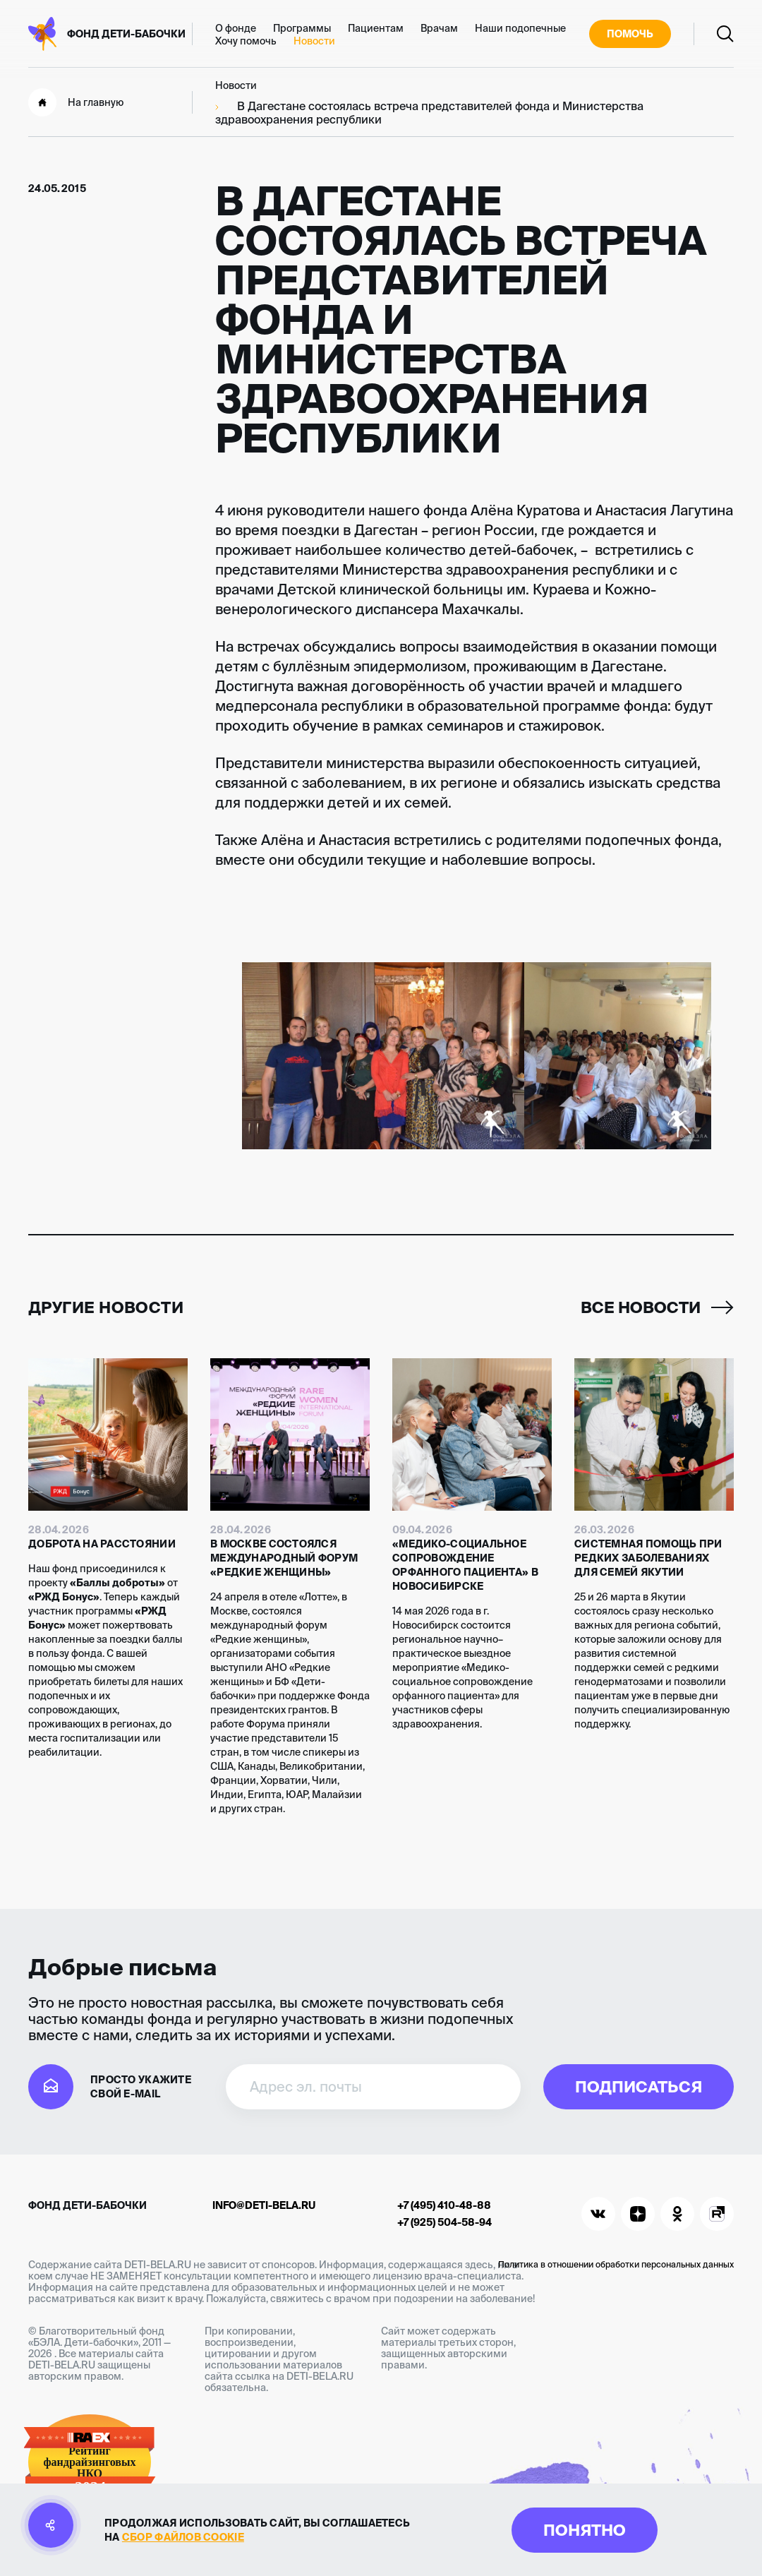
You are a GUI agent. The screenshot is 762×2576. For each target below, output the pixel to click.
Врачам (439, 28)
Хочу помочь (246, 41)
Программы (302, 28)
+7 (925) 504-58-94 (444, 2222)
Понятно (584, 2530)
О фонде (235, 28)
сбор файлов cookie (183, 2537)
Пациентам (376, 28)
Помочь (630, 34)
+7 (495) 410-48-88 (444, 2205)
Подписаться (638, 2086)
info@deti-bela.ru (263, 2205)
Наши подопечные (520, 28)
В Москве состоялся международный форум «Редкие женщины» (284, 1558)
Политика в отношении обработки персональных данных (616, 2264)
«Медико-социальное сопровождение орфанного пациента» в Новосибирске (465, 1565)
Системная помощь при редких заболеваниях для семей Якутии (648, 1558)
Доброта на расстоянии (102, 1544)
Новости (314, 41)
